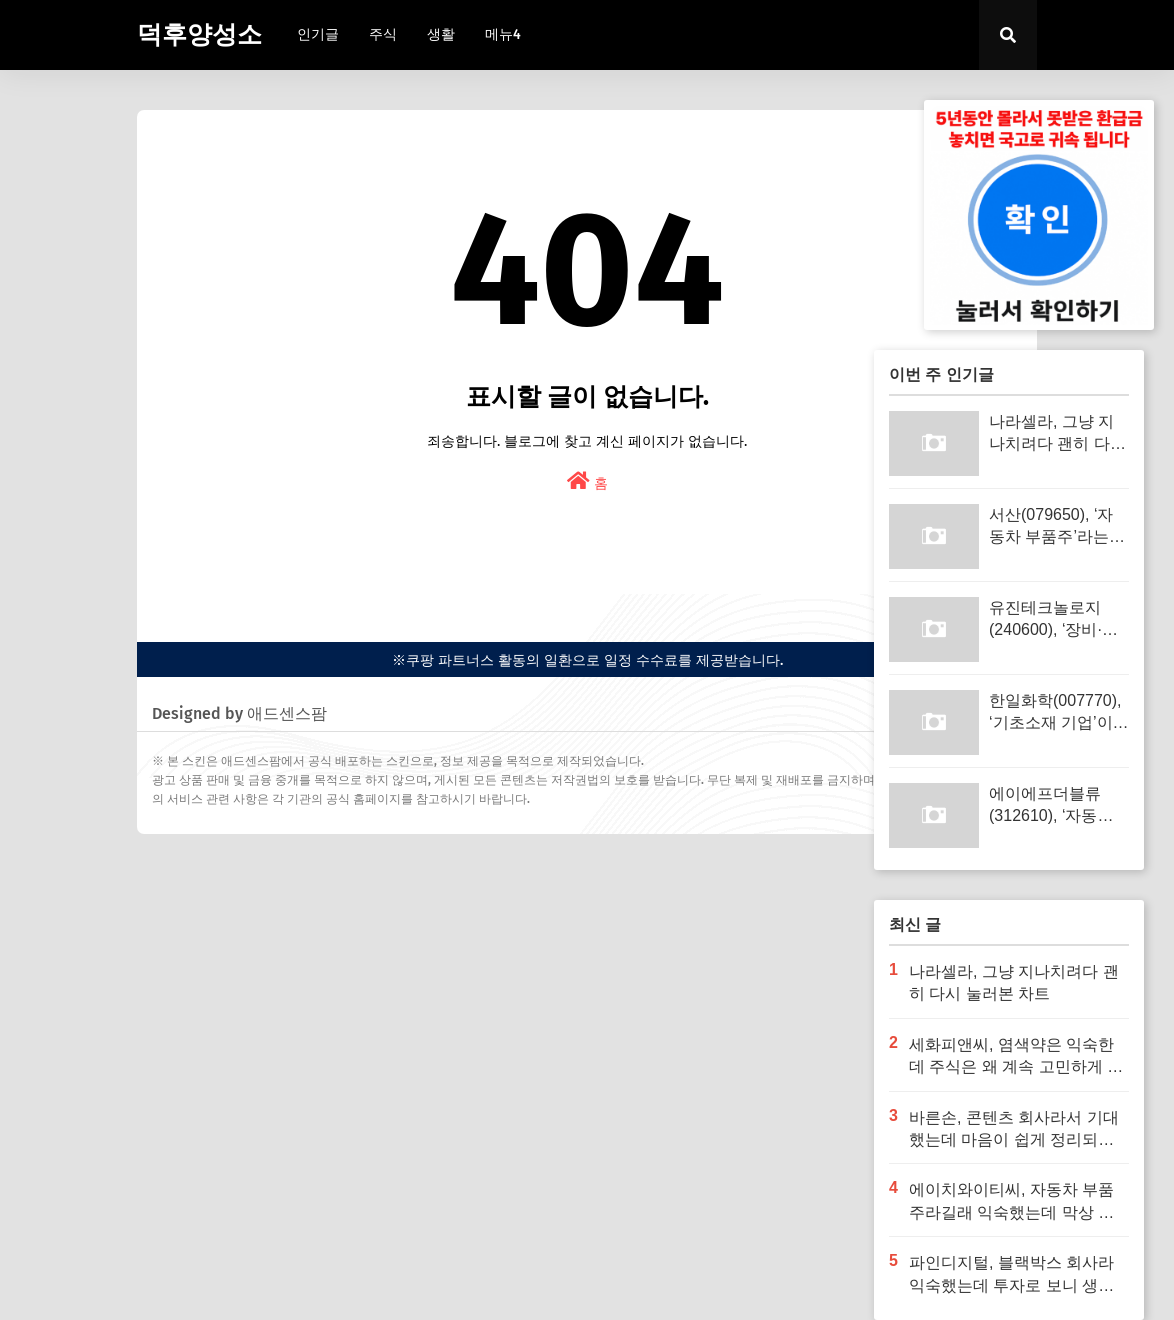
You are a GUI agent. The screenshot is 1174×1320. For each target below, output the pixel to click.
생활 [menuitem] (441, 34)
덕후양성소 (199, 35)
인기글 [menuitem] (318, 34)
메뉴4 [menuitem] (503, 34)
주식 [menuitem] (383, 34)
